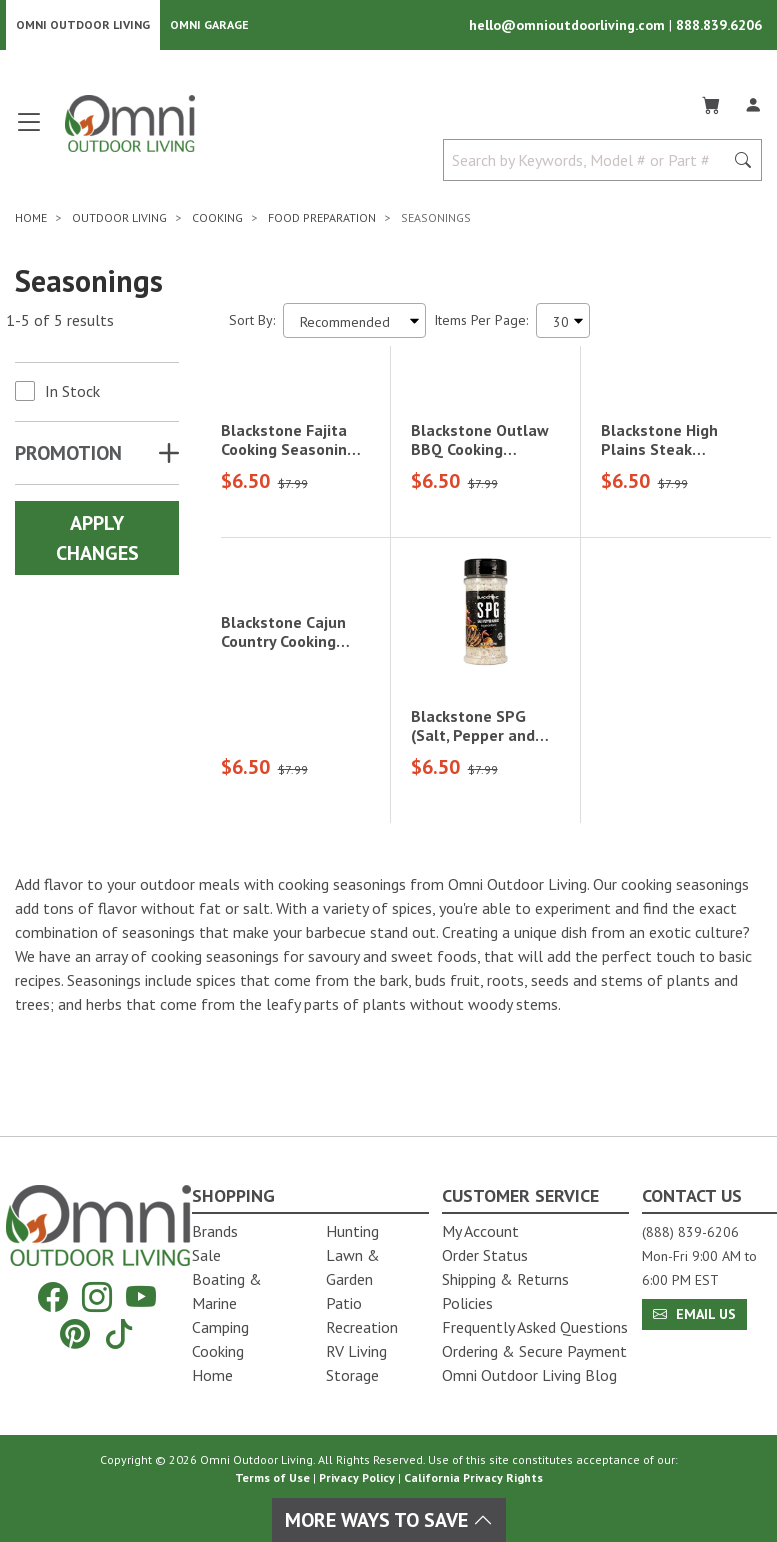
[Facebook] (53, 1297)
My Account (480, 1231)
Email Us (694, 1314)
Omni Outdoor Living (83, 25)
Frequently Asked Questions (535, 1327)
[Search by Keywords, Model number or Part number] (589, 162)
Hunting (352, 1231)
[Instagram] (97, 1297)
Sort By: (252, 322)
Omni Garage (209, 25)
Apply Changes (97, 540)
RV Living (356, 1351)
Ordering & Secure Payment (534, 1351)
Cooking (218, 1351)
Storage (352, 1375)
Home (212, 1375)
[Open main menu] (29, 132)
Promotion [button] (68, 455)
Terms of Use (272, 1477)
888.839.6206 (719, 26)
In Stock (72, 393)
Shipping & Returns (505, 1279)
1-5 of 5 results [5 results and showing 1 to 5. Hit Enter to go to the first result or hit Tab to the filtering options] (60, 322)
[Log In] (753, 104)
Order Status (485, 1255)
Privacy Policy (357, 1477)
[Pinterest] (75, 1333)
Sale (206, 1255)
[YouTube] (141, 1297)
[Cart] (711, 104)
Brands (215, 1231)
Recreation (362, 1327)
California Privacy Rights (473, 1477)
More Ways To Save (389, 1520)
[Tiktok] (119, 1333)
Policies (467, 1303)
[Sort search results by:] (354, 322)
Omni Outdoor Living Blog (529, 1375)
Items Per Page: (481, 322)
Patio (344, 1303)
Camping (220, 1327)
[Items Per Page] (563, 322)
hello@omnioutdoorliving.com (569, 26)
